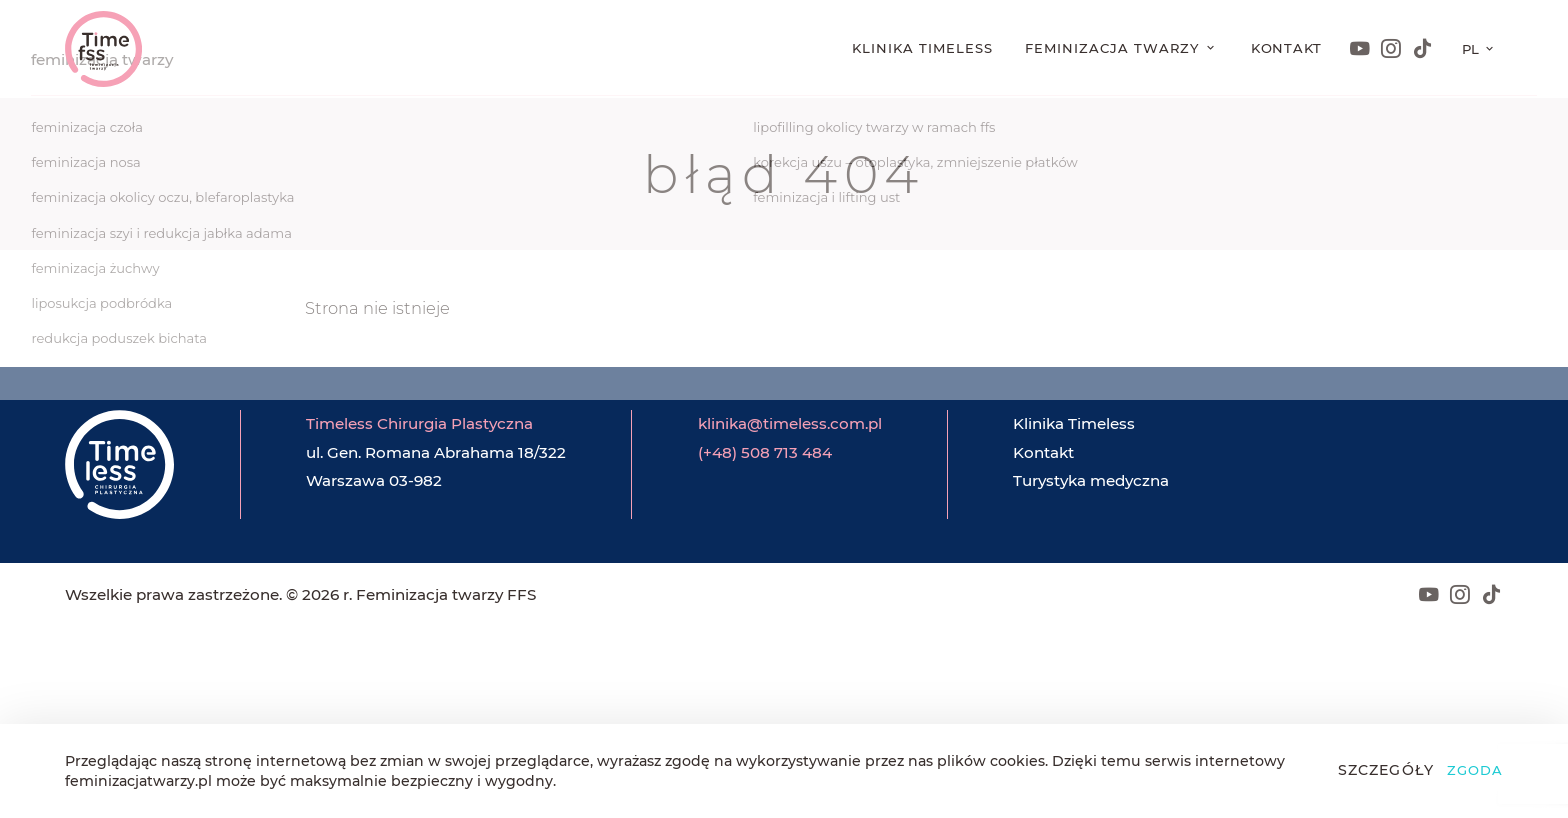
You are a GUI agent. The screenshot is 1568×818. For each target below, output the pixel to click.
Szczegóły (1386, 770)
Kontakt (1287, 48)
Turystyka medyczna (1091, 480)
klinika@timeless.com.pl (790, 423)
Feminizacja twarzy (1114, 48)
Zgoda (1475, 770)
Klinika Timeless (922, 48)
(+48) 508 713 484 (765, 452)
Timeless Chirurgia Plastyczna (419, 423)
